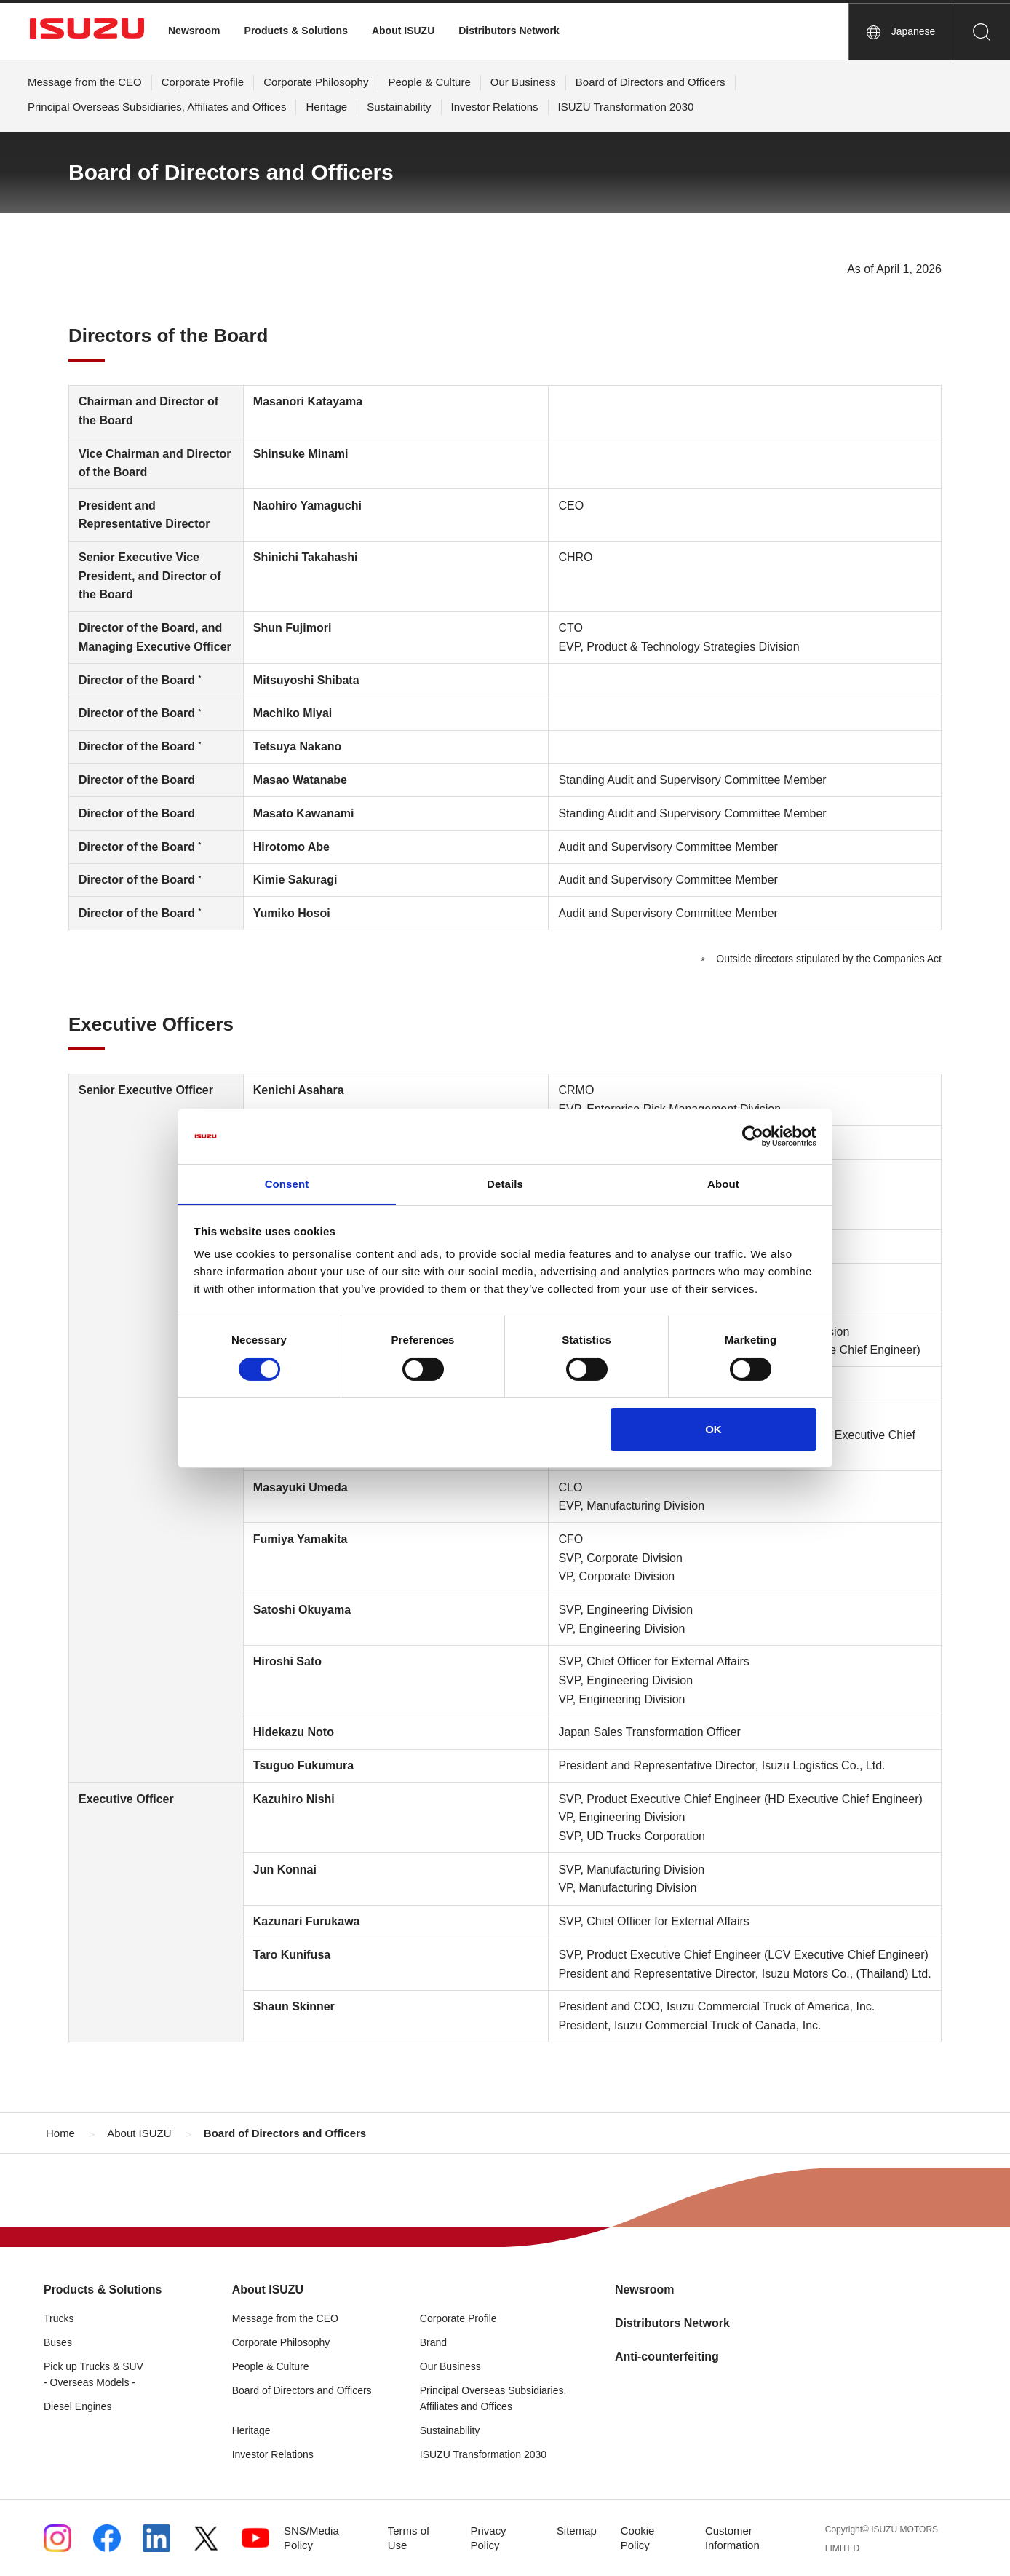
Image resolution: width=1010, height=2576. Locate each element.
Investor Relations (494, 106)
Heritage (326, 106)
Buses (58, 2342)
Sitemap (577, 2530)
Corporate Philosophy (315, 82)
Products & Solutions (296, 30)
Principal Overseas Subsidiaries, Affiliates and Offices (157, 106)
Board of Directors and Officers (650, 82)
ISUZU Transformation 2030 (626, 106)
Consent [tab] (287, 1184)
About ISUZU (403, 30)
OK (713, 1430)
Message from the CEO (85, 82)
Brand (433, 2342)
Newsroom (194, 30)
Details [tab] (505, 1184)
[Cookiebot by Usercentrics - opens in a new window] (752, 1135)
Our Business (523, 82)
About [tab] (723, 1184)
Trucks (58, 2318)
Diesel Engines (77, 2406)
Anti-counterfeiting (667, 2356)
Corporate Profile (203, 82)
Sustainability (399, 106)
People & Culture (429, 82)
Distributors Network (508, 30)
